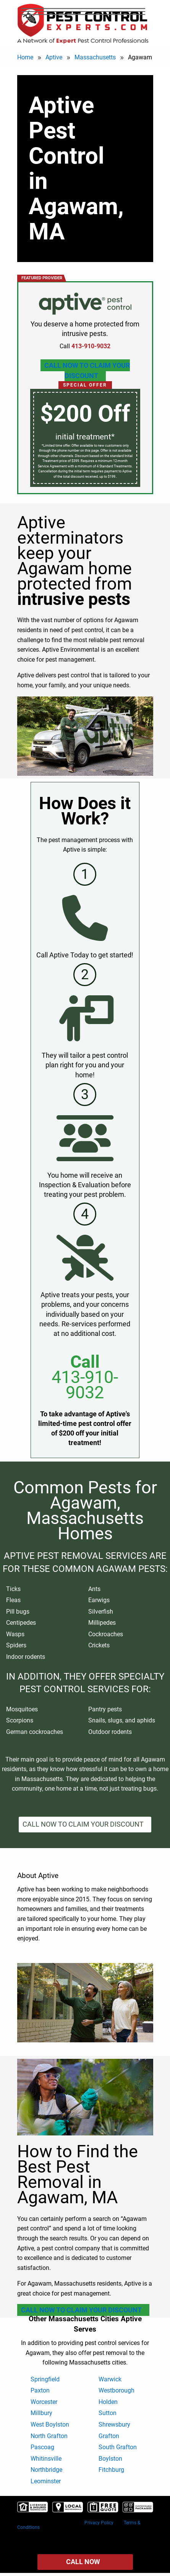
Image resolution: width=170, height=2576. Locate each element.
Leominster (46, 2481)
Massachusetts (95, 57)
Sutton (108, 2413)
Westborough (116, 2390)
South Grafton (118, 2447)
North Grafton (49, 2436)
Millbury (41, 2413)
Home (25, 57)
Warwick (110, 2379)
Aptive (53, 57)
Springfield (45, 2379)
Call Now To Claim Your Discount (87, 370)
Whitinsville (46, 2458)
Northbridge (46, 2469)
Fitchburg (111, 2469)
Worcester (44, 2402)
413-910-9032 (85, 1385)
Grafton (109, 2436)
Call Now (83, 2562)
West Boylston (50, 2424)
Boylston (110, 2458)
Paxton (40, 2390)
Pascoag (42, 2447)
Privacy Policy (98, 2522)
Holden (108, 2402)
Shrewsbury (114, 2424)
